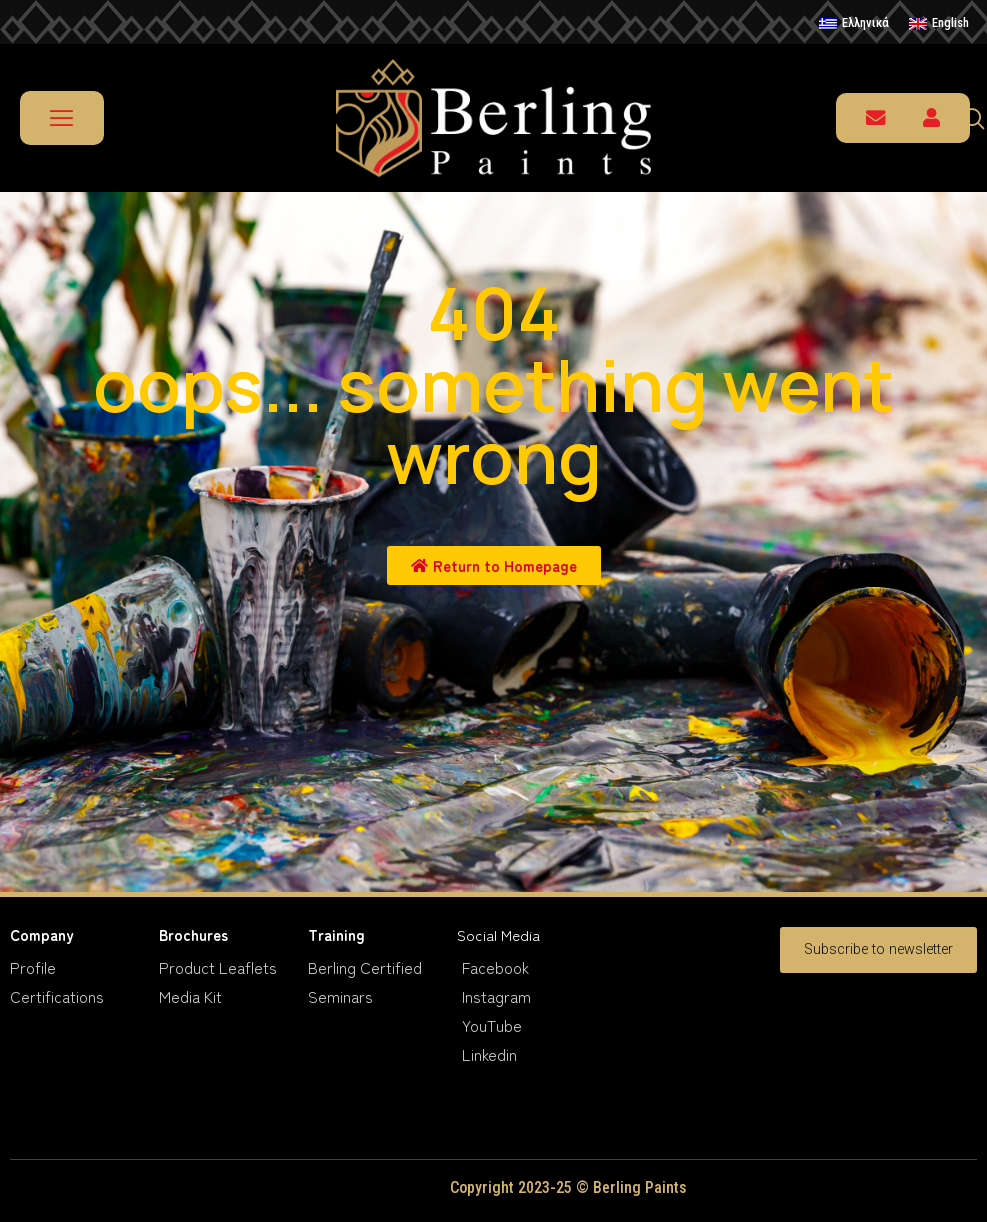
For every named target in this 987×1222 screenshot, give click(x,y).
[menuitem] (854, 24)
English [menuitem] (950, 22)
